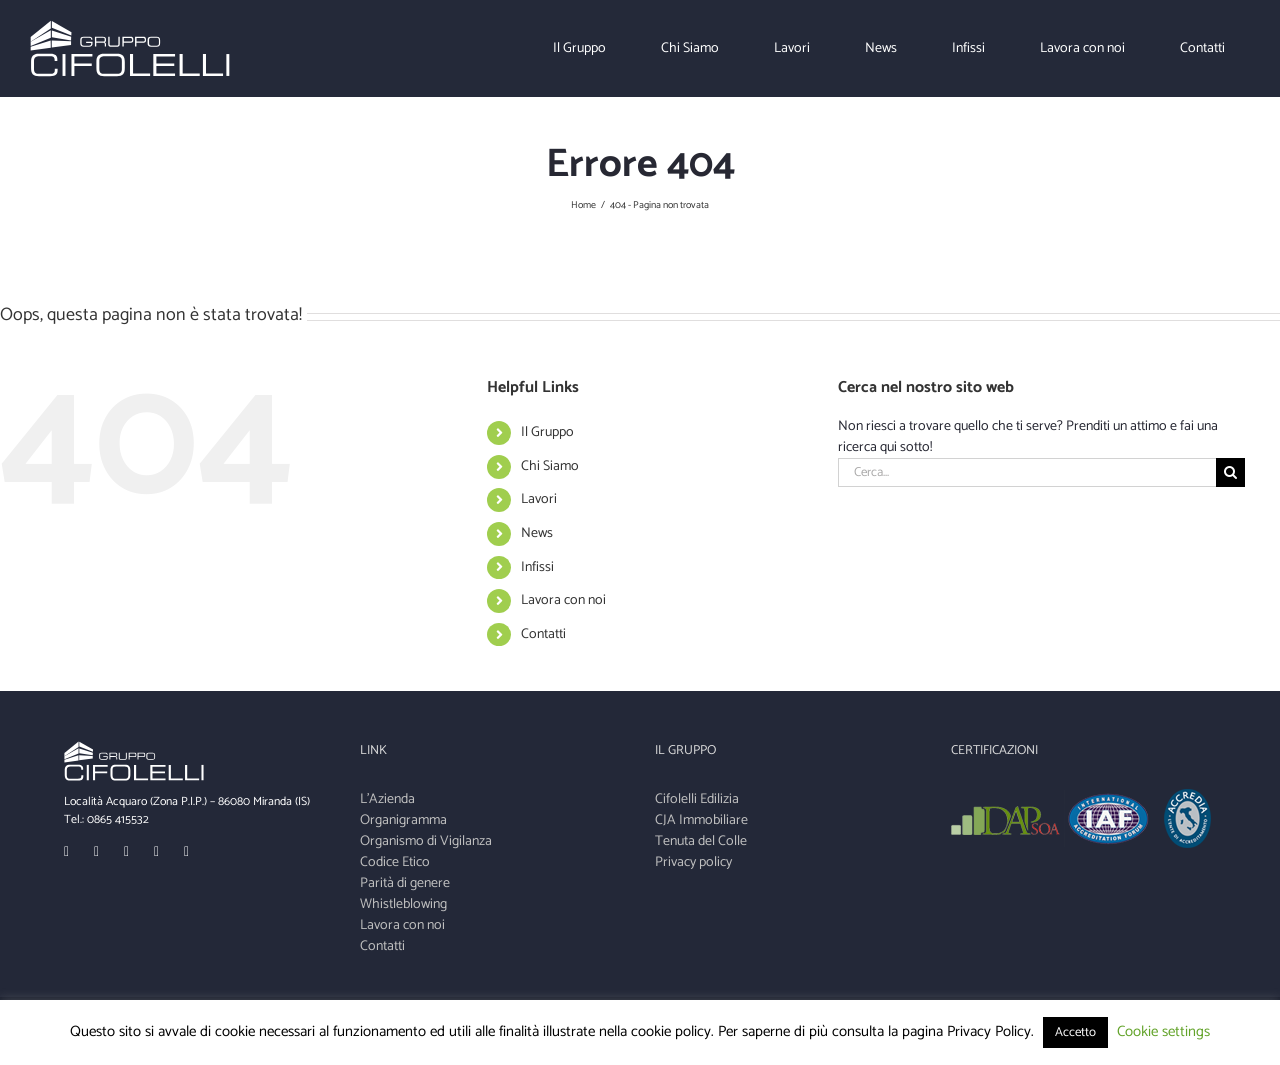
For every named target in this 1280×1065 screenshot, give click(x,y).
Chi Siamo (550, 466)
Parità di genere (405, 883)
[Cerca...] (1027, 472)
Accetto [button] (1075, 1032)
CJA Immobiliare (701, 820)
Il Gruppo (547, 432)
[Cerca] (1230, 472)
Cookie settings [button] (1163, 1031)
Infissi (537, 567)
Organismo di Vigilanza (426, 841)
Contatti (543, 634)
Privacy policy (693, 862)
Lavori (539, 499)
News (537, 533)
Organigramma (403, 820)
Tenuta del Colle (701, 841)
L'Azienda (387, 799)
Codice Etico (395, 862)
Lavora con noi (563, 600)
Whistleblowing (403, 904)
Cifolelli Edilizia (697, 799)
